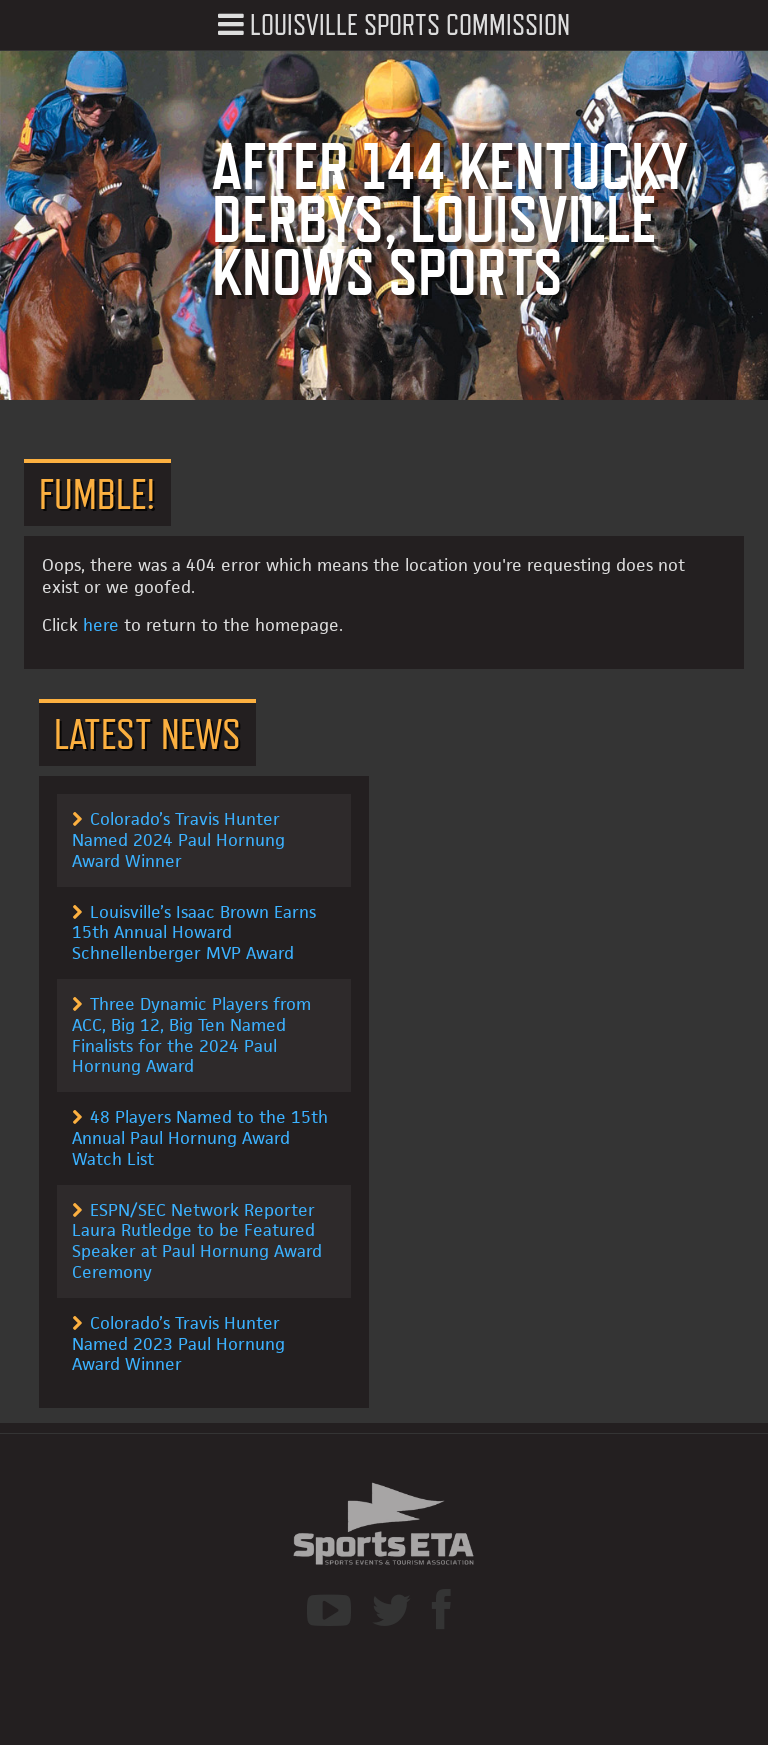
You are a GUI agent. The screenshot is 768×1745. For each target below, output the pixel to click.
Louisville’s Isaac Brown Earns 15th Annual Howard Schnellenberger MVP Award (194, 933)
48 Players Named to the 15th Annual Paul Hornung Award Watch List (200, 1138)
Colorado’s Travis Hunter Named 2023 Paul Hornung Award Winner (178, 1344)
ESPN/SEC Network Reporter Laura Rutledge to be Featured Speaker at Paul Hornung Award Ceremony (197, 1241)
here (101, 625)
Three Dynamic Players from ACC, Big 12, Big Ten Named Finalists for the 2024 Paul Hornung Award (191, 1035)
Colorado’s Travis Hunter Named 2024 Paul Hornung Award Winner (178, 840)
